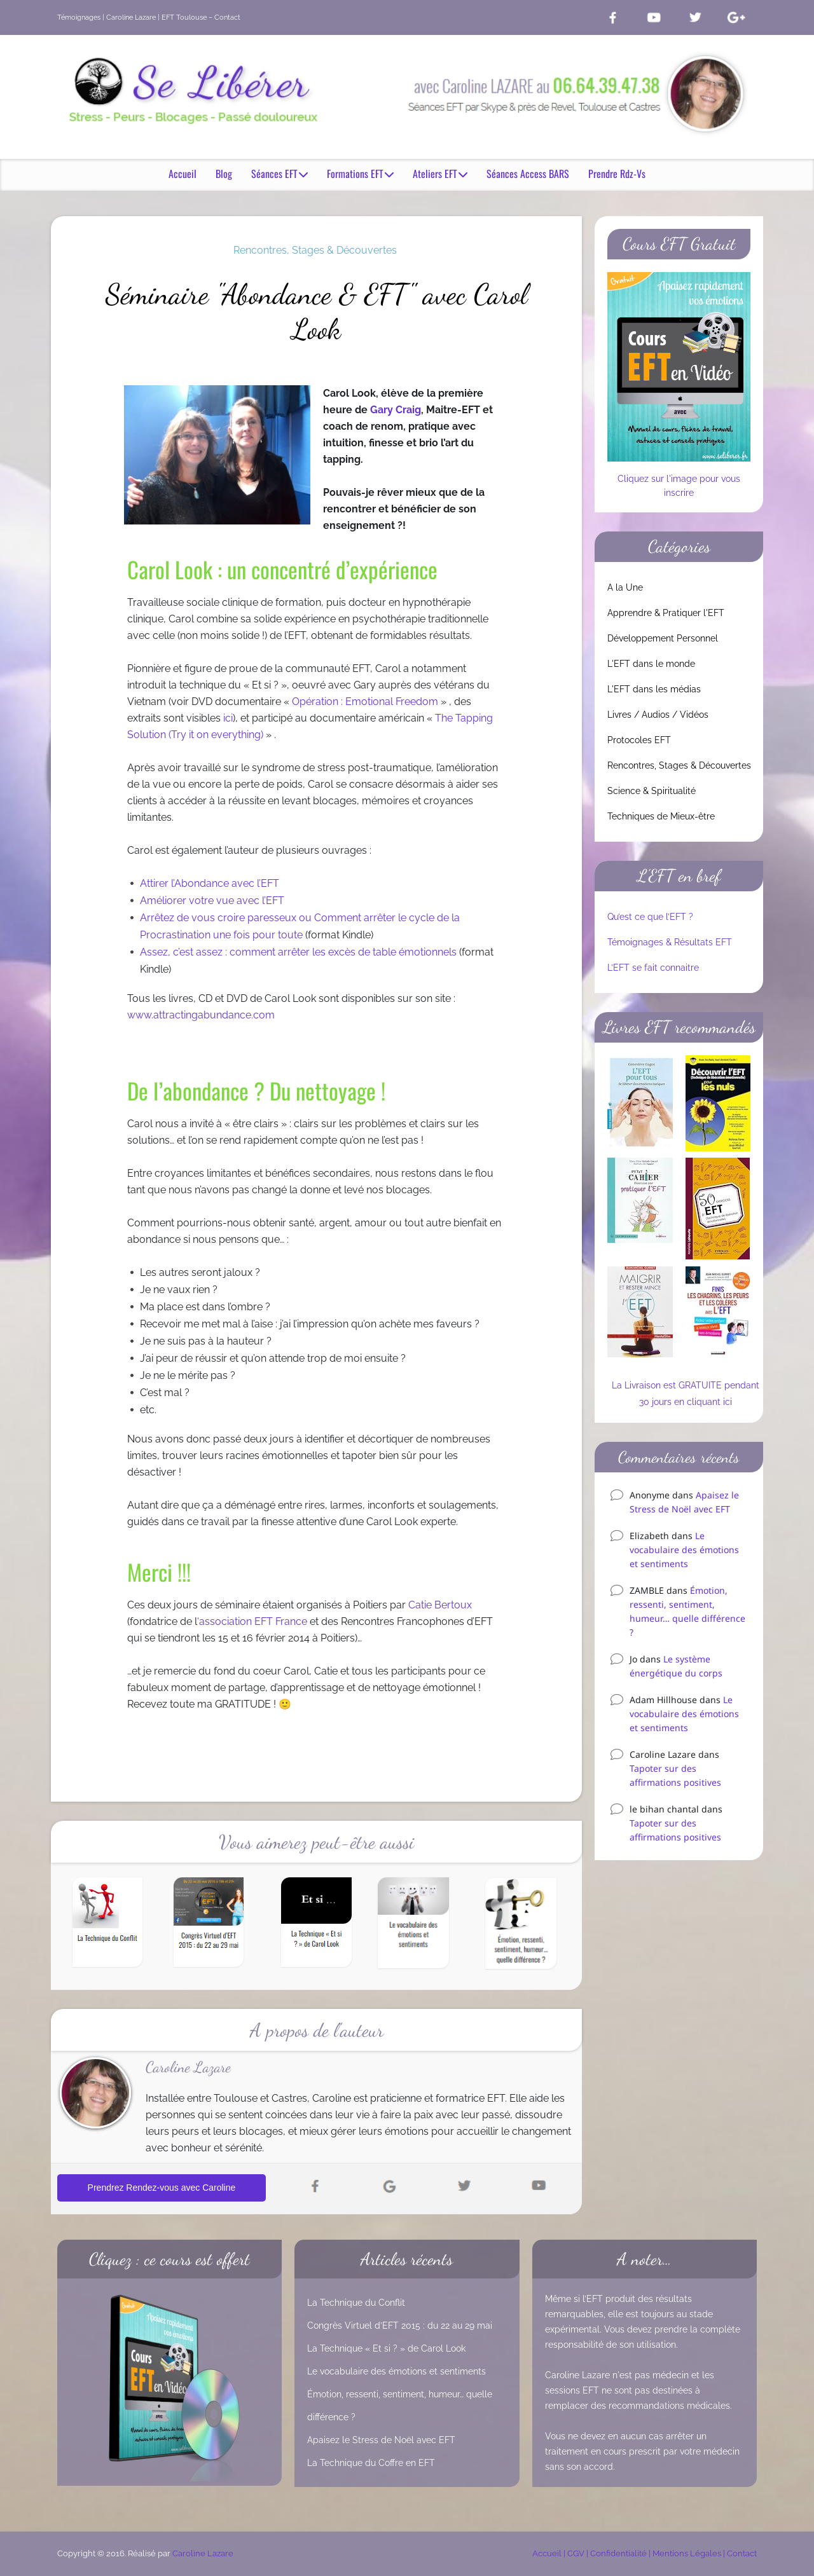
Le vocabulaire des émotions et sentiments (684, 1550)
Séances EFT (279, 174)
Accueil (183, 174)
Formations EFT (360, 174)
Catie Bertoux (440, 1606)
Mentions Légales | (689, 2553)
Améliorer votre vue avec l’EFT (212, 901)
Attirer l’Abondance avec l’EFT (209, 884)
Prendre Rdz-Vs (616, 174)
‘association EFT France (252, 1622)
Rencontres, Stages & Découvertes (315, 250)
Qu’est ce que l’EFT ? (650, 917)
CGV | (578, 2553)
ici (228, 719)
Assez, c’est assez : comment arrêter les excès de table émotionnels (298, 953)
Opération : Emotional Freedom (365, 702)
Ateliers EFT (440, 174)
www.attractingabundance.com (201, 1016)
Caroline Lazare (202, 2553)
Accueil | (549, 2553)
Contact (742, 2553)
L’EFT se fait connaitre (653, 968)
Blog (224, 174)
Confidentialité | (621, 2553)
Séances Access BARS (527, 174)
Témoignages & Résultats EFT (669, 942)
